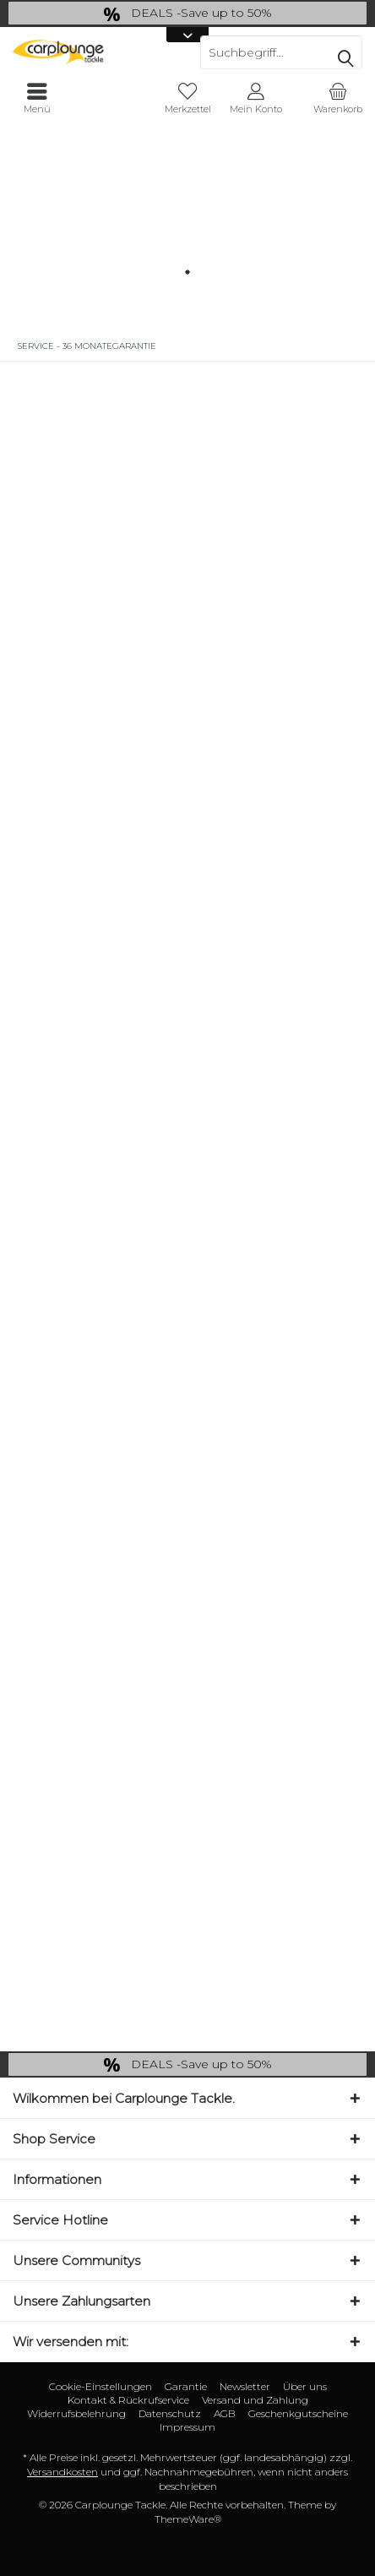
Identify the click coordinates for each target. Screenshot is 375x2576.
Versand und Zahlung (255, 2400)
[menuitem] (337, 98)
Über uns (305, 2386)
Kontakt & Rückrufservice (128, 2400)
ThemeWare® (188, 2519)
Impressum (187, 2427)
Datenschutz (170, 2413)
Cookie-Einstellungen (100, 2386)
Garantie (186, 2386)
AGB (225, 2413)
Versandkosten (62, 2471)
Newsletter (245, 2386)
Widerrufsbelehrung (76, 2413)
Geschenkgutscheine (298, 2413)
